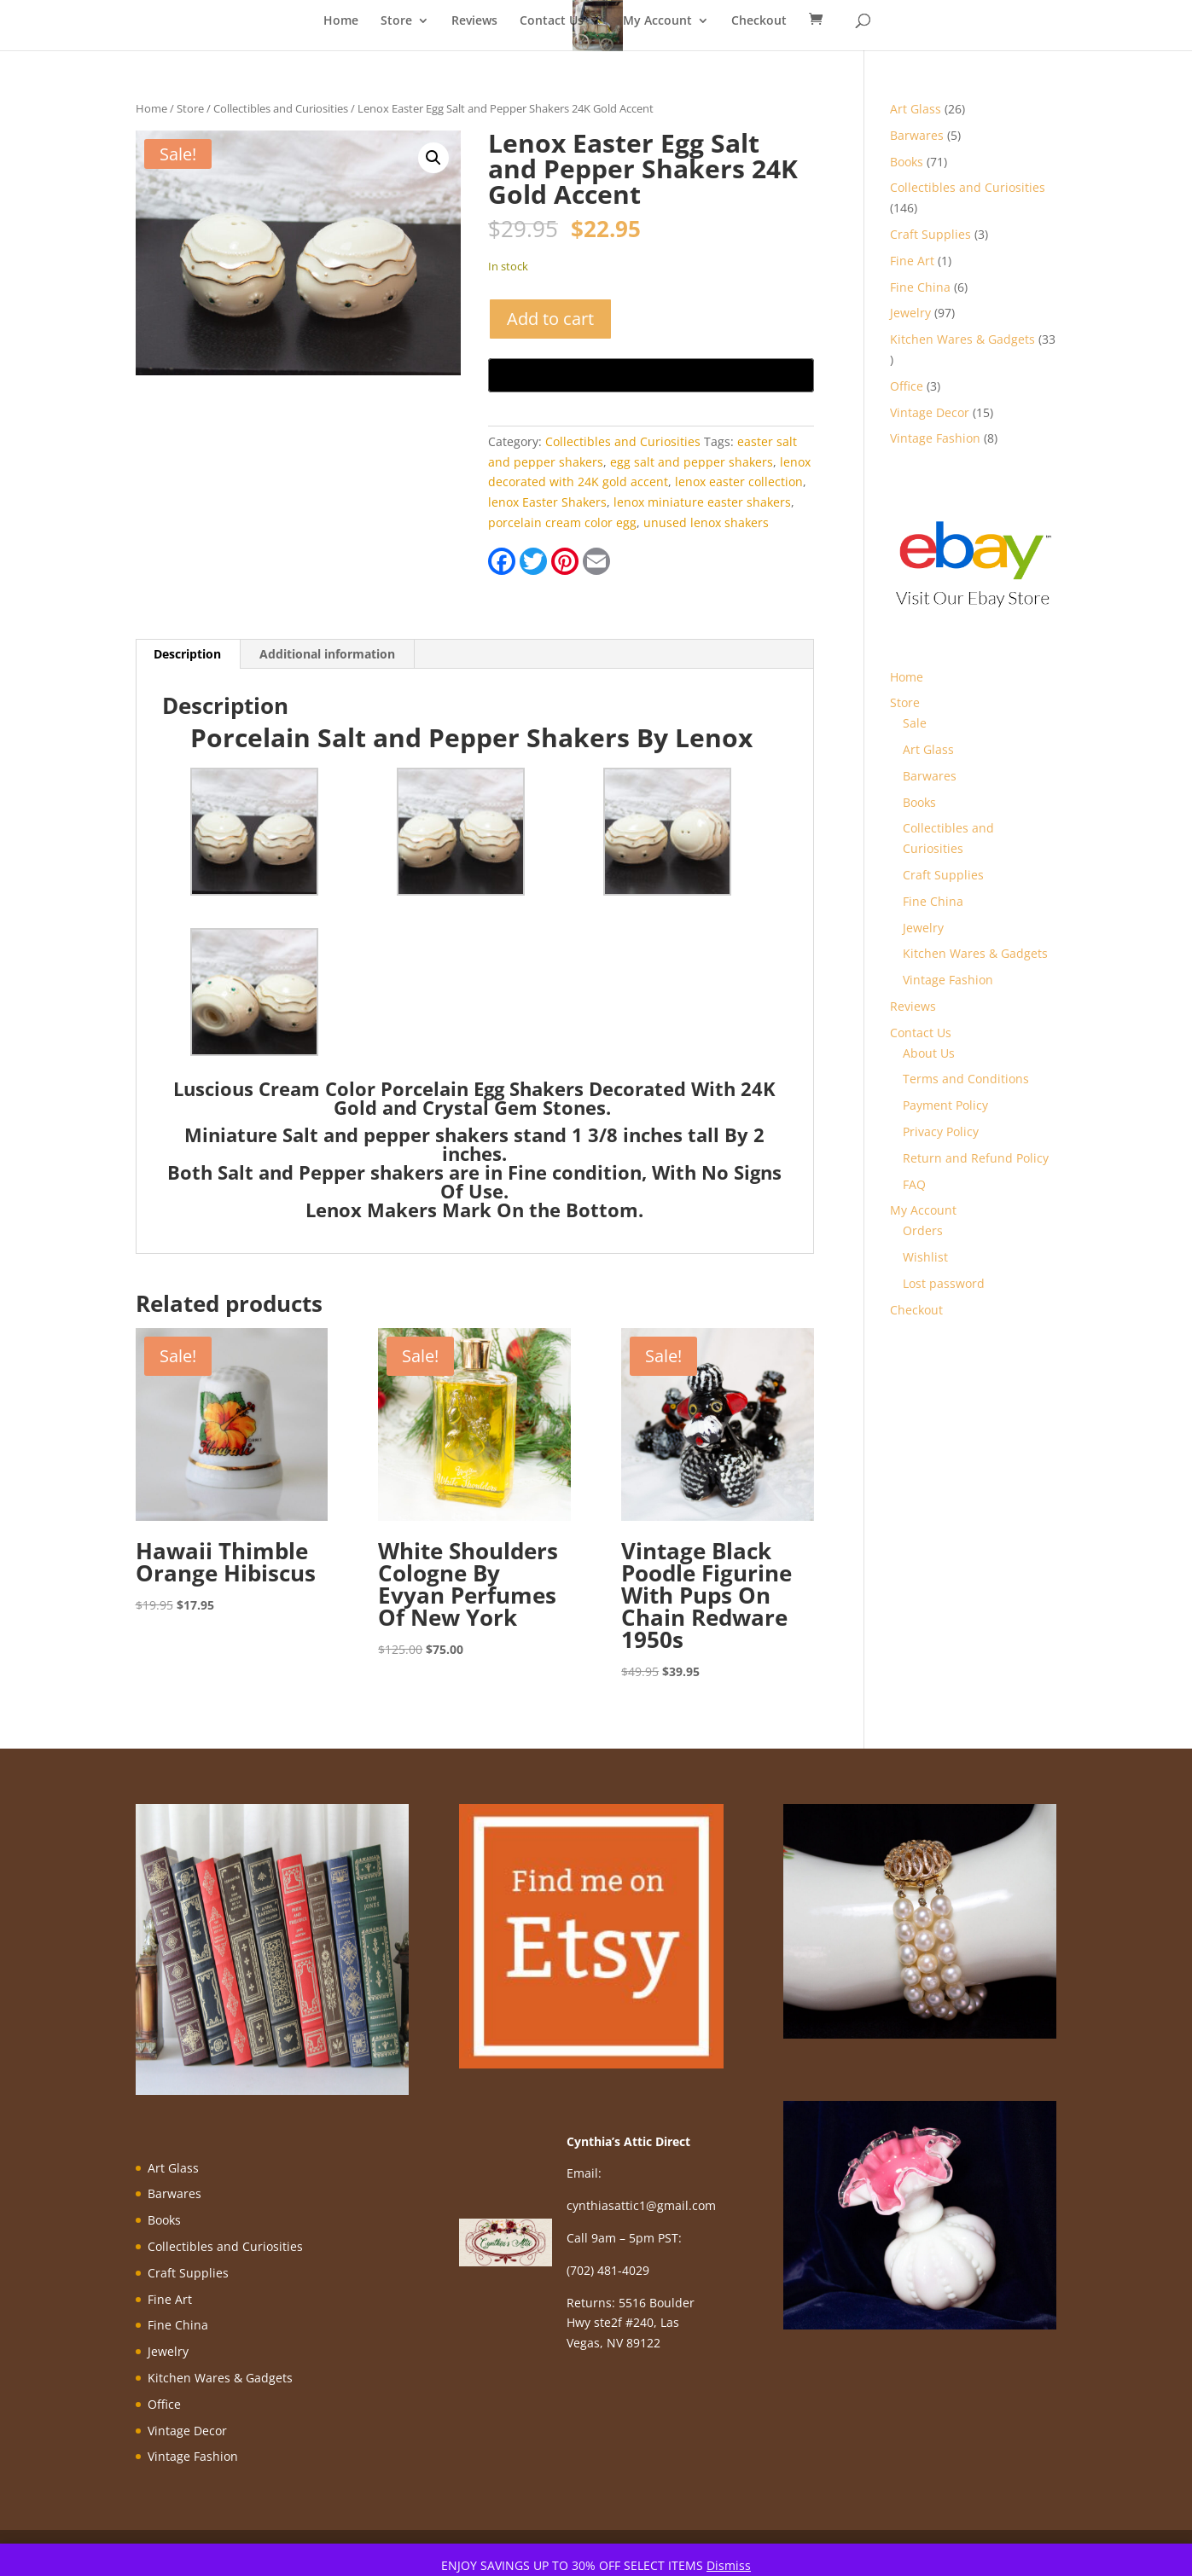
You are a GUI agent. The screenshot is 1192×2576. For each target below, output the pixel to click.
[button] (433, 157)
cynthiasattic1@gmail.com (641, 2205)
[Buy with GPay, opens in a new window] (651, 375)
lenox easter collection (739, 481)
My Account (657, 21)
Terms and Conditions (966, 1078)
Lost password (944, 1283)
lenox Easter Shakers (547, 502)
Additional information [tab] (327, 654)
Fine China (933, 901)
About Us (929, 1053)
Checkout (759, 21)
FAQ (914, 1184)
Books (919, 802)
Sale (915, 723)
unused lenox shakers (706, 522)
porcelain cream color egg (562, 522)
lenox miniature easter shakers (702, 502)
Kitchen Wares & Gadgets (975, 953)
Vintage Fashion (948, 980)
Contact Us (552, 21)
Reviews (474, 21)
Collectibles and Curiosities (280, 108)
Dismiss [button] (728, 2565)
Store (396, 21)
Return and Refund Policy (976, 1158)
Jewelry (923, 928)
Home (340, 21)
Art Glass (928, 749)
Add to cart (550, 318)
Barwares (930, 776)
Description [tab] (187, 654)
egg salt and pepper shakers (691, 462)
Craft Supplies (943, 875)
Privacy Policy (941, 1131)
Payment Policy (945, 1105)
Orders (923, 1230)
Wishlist (925, 1257)
